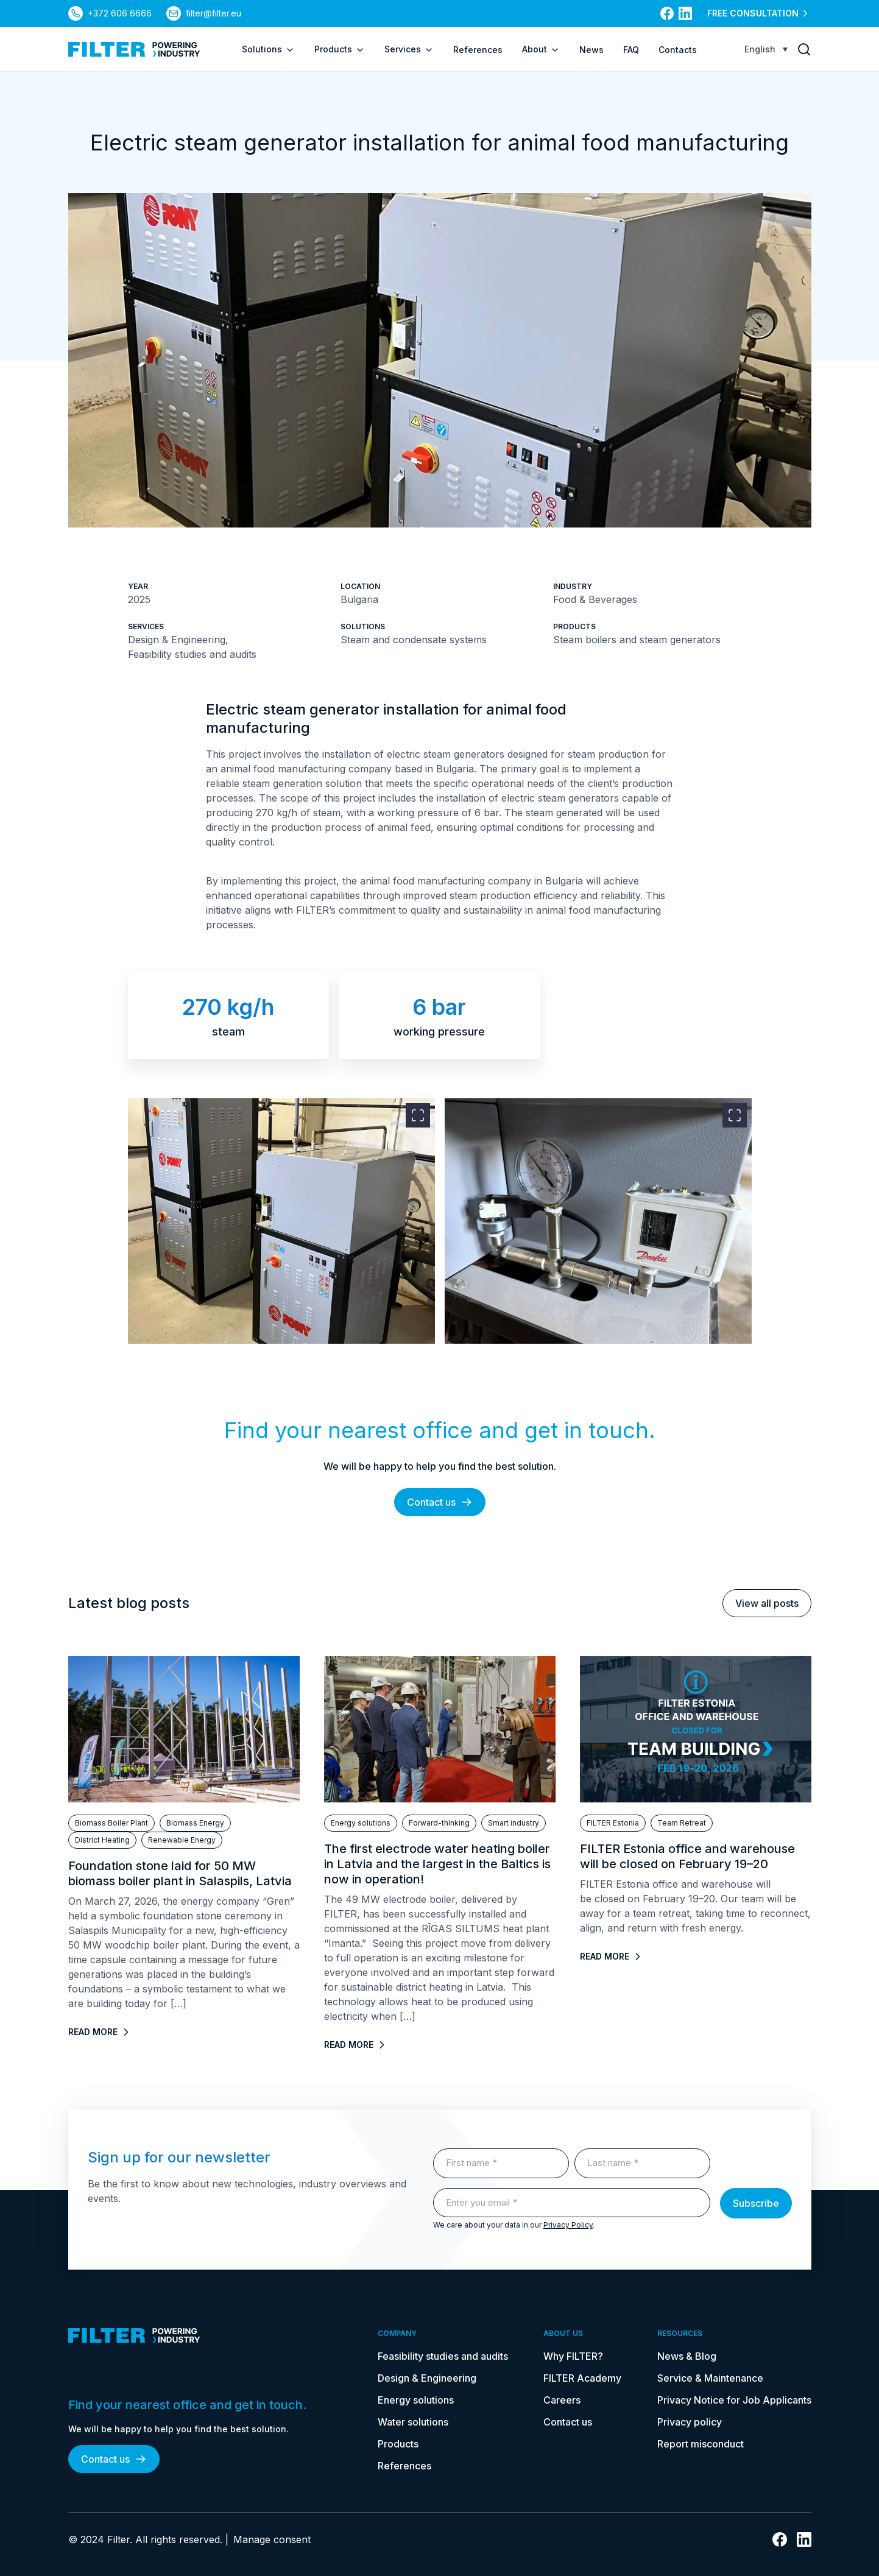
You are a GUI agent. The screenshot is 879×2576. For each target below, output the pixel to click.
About (541, 49)
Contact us (440, 1502)
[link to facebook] (667, 13)
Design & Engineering (427, 2378)
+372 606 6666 (120, 13)
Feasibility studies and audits (443, 2356)
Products (339, 49)
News (591, 49)
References (478, 49)
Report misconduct (700, 2444)
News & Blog (686, 2356)
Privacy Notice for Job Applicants (734, 2400)
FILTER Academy (582, 2378)
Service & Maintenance (710, 2378)
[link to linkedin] (685, 13)
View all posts (767, 1603)
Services (409, 49)
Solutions (268, 49)
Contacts (677, 49)
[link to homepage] (134, 49)
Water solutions (413, 2422)
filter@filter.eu (213, 13)
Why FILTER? (573, 2356)
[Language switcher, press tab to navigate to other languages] (766, 49)
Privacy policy (689, 2422)
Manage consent (272, 2539)
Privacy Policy (568, 2224)
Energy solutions (416, 2400)
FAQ (631, 49)
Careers (562, 2400)
